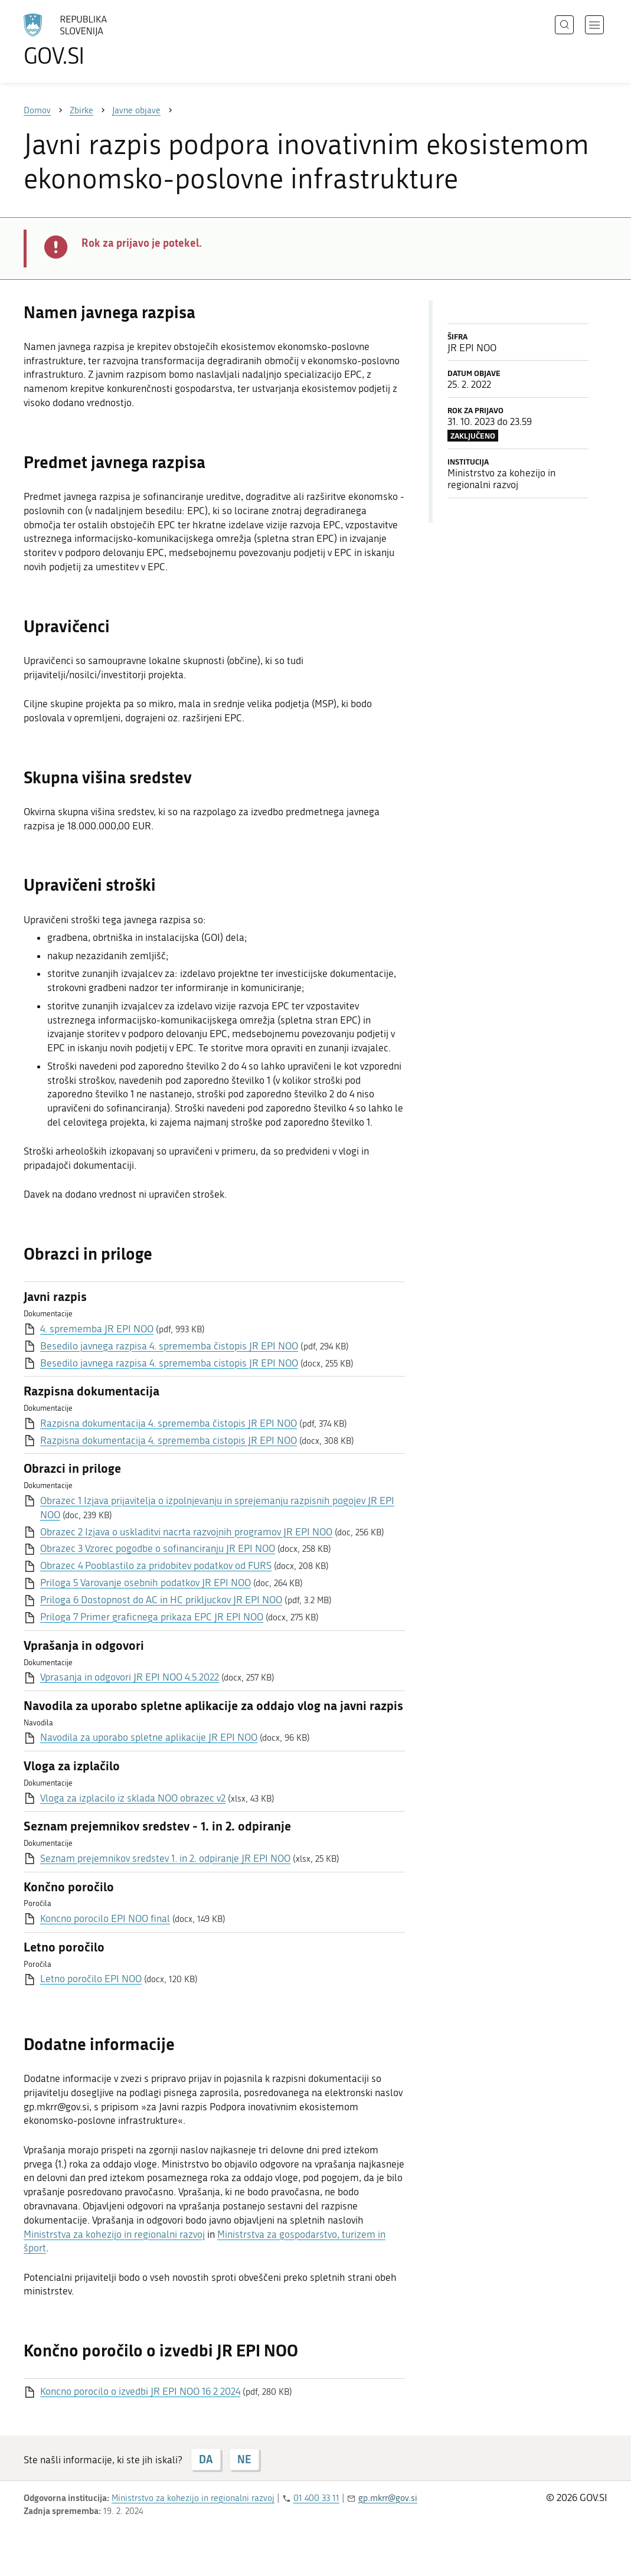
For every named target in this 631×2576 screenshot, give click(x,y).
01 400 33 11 (316, 2498)
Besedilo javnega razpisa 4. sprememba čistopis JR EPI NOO (169, 1346)
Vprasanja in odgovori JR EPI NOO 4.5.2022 (129, 1677)
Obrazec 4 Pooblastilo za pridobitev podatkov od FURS (156, 1565)
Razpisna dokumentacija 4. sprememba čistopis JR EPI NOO (168, 1423)
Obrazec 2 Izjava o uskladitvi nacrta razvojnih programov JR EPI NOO (186, 1532)
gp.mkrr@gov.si (387, 2498)
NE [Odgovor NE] (244, 2459)
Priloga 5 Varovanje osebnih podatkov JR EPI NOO (145, 1582)
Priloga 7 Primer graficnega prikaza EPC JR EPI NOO (151, 1617)
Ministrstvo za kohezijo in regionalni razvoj (193, 2498)
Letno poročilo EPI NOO (91, 1979)
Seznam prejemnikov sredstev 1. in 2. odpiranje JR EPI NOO (165, 1858)
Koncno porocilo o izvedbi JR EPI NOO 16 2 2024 (140, 2391)
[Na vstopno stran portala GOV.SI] (98, 40)
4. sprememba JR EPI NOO (96, 1329)
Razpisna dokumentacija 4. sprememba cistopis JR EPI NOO (168, 1440)
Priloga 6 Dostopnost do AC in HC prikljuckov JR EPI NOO (161, 1600)
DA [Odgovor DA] (205, 2459)
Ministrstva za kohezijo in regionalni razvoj (114, 2234)
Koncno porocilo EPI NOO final (105, 1918)
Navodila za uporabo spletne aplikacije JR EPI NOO (148, 1737)
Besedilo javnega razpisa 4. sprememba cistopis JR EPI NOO (169, 1363)
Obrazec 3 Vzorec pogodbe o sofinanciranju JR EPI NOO (157, 1548)
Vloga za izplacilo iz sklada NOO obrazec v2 (132, 1798)
